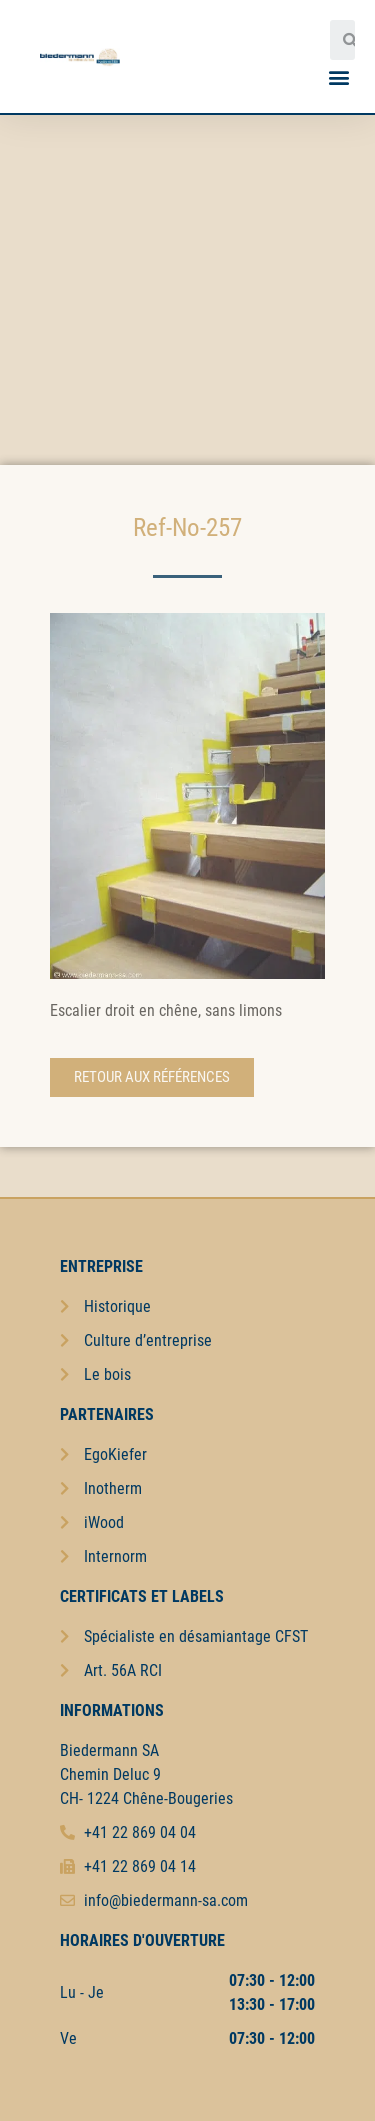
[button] (338, 76)
